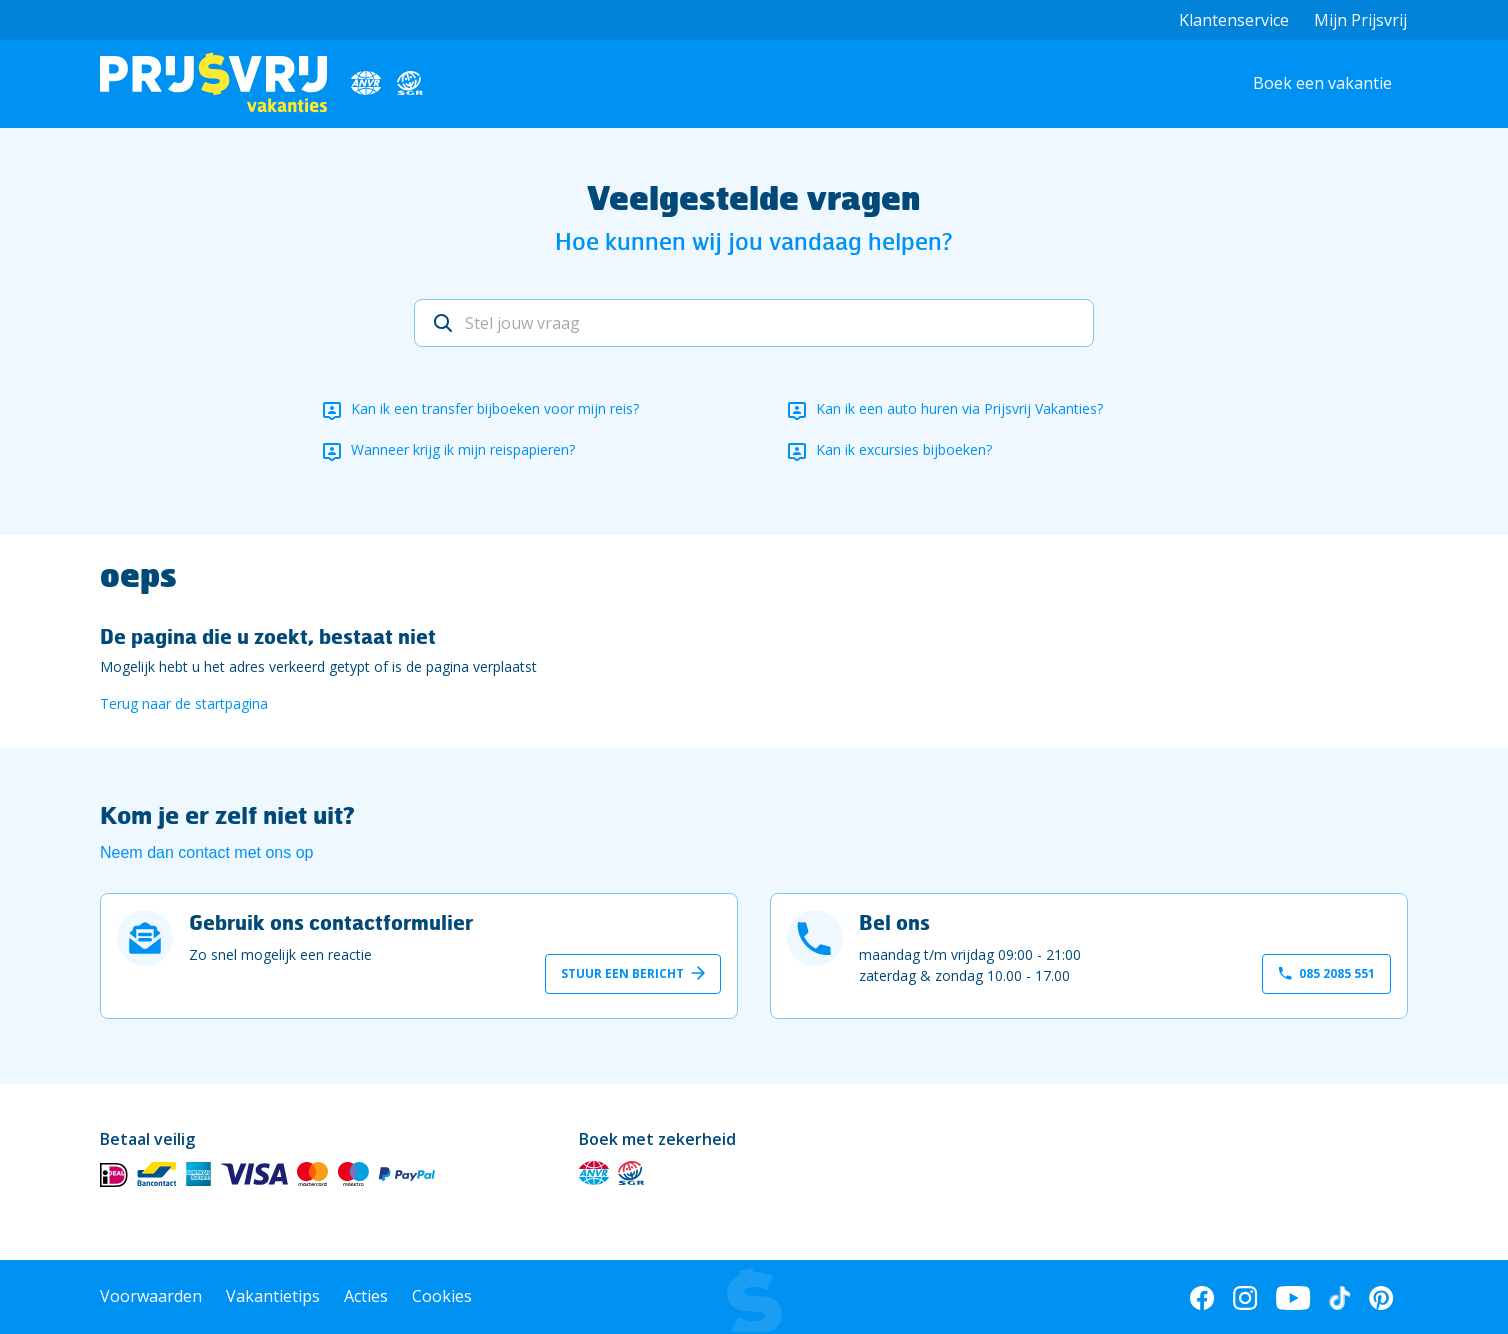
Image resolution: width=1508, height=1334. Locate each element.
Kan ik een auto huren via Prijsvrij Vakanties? (959, 408)
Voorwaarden (151, 1296)
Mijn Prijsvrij (1360, 20)
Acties (366, 1296)
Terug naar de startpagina (184, 703)
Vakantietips (273, 1296)
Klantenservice (1234, 20)
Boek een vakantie (1322, 83)
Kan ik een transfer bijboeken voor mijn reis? (495, 408)
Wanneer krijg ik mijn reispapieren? (463, 449)
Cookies (442, 1296)
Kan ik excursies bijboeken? (904, 449)
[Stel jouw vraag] (754, 323)
